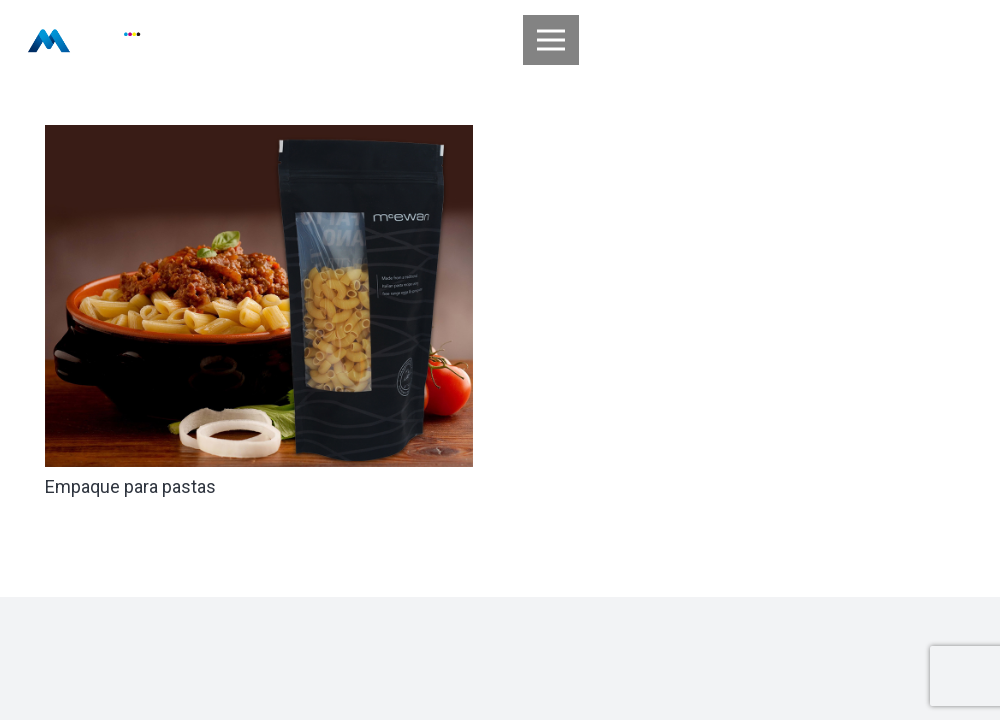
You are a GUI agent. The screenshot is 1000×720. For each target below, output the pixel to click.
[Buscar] (960, 40)
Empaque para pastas (130, 486)
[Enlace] (84, 40)
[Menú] (551, 40)
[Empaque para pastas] (259, 138)
